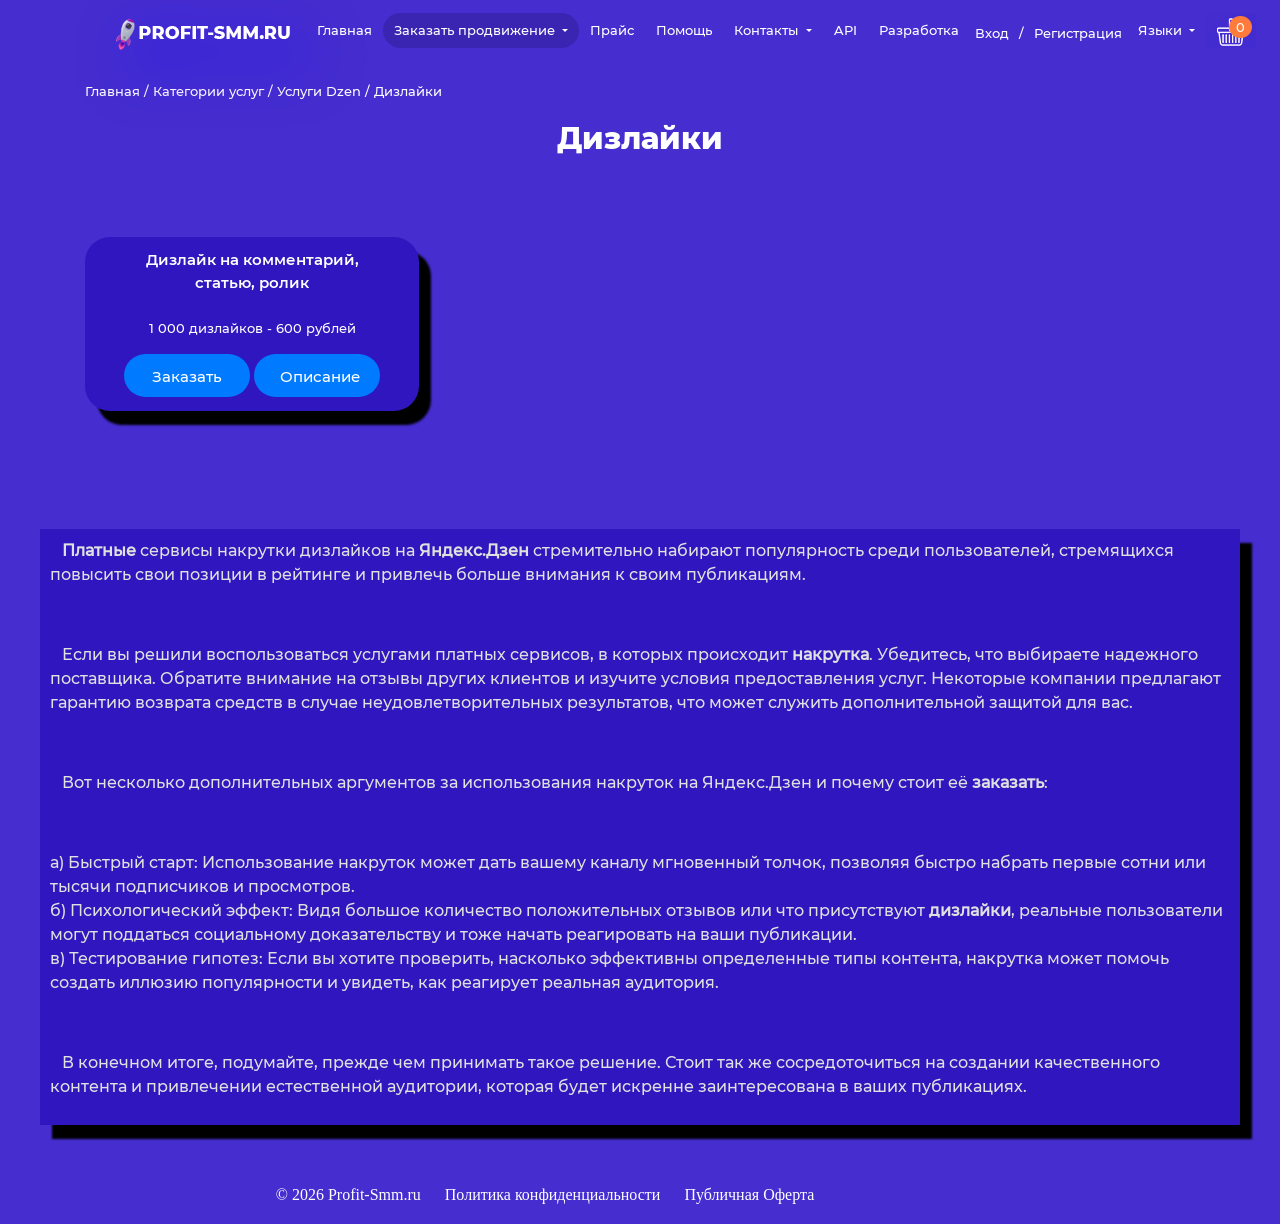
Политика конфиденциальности (555, 1194)
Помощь (684, 30)
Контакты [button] (768, 30)
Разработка (919, 30)
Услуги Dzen (319, 91)
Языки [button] (1162, 30)
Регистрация (1078, 33)
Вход (992, 33)
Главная (344, 30)
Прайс (612, 30)
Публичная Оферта (749, 1194)
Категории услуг (208, 91)
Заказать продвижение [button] (476, 30)
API (845, 30)
